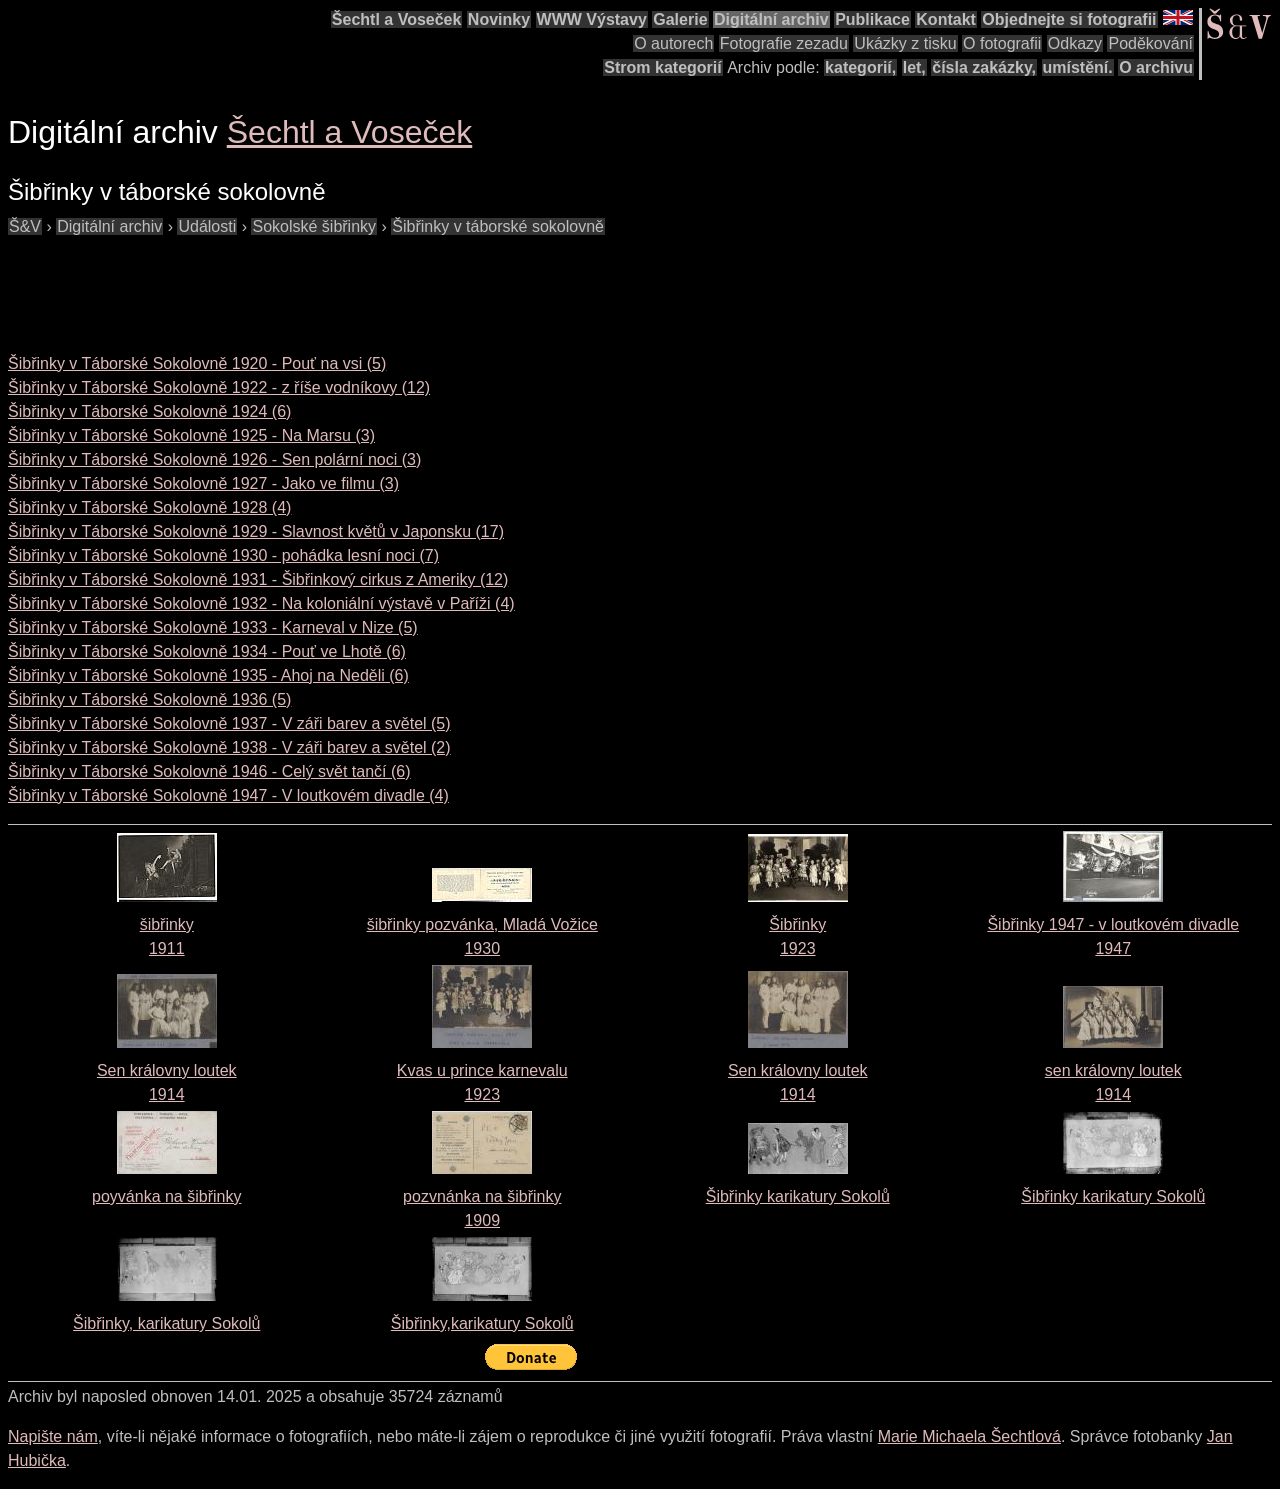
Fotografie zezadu (784, 43)
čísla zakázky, (984, 67)
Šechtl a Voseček (397, 19)
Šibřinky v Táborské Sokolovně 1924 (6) (149, 411)
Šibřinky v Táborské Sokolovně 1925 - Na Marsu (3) (191, 435)
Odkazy (1075, 43)
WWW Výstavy (592, 19)
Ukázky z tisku (905, 43)
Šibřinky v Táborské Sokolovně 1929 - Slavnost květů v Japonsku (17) (256, 531)
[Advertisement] (372, 284)
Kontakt (946, 19)
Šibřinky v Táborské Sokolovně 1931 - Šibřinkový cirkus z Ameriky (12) (258, 579)
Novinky (499, 19)
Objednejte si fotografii (1069, 19)
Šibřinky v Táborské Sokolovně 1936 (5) (149, 699)
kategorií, (860, 67)
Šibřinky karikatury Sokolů (798, 1196)
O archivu (1156, 67)
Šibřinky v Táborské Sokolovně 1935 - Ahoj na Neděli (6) (208, 675)
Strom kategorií (662, 67)
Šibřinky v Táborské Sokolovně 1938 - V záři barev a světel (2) (229, 747)
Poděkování (1150, 43)
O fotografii (1002, 43)
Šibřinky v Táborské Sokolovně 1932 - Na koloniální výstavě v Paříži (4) (261, 603)
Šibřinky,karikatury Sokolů (482, 1323)
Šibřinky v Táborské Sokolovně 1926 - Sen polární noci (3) (214, 459)
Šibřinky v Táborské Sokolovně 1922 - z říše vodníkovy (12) (219, 387)
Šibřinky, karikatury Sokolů (166, 1323)
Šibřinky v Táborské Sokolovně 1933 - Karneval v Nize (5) (213, 627)
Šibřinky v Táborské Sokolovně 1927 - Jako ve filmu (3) (203, 483)
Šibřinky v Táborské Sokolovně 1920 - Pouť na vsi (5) (197, 363)
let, (914, 67)
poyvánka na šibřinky (166, 1196)
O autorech (673, 43)
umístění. (1078, 67)
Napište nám (53, 1436)
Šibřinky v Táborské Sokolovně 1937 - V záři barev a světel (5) (229, 723)
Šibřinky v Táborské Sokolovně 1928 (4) (149, 507)
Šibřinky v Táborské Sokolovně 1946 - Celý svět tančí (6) (209, 771)
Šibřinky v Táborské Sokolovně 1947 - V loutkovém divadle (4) (228, 795)
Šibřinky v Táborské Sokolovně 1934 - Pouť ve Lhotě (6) (207, 651)
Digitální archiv (771, 19)
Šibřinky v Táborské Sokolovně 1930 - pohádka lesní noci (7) (223, 555)
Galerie (680, 19)
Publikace (872, 19)
